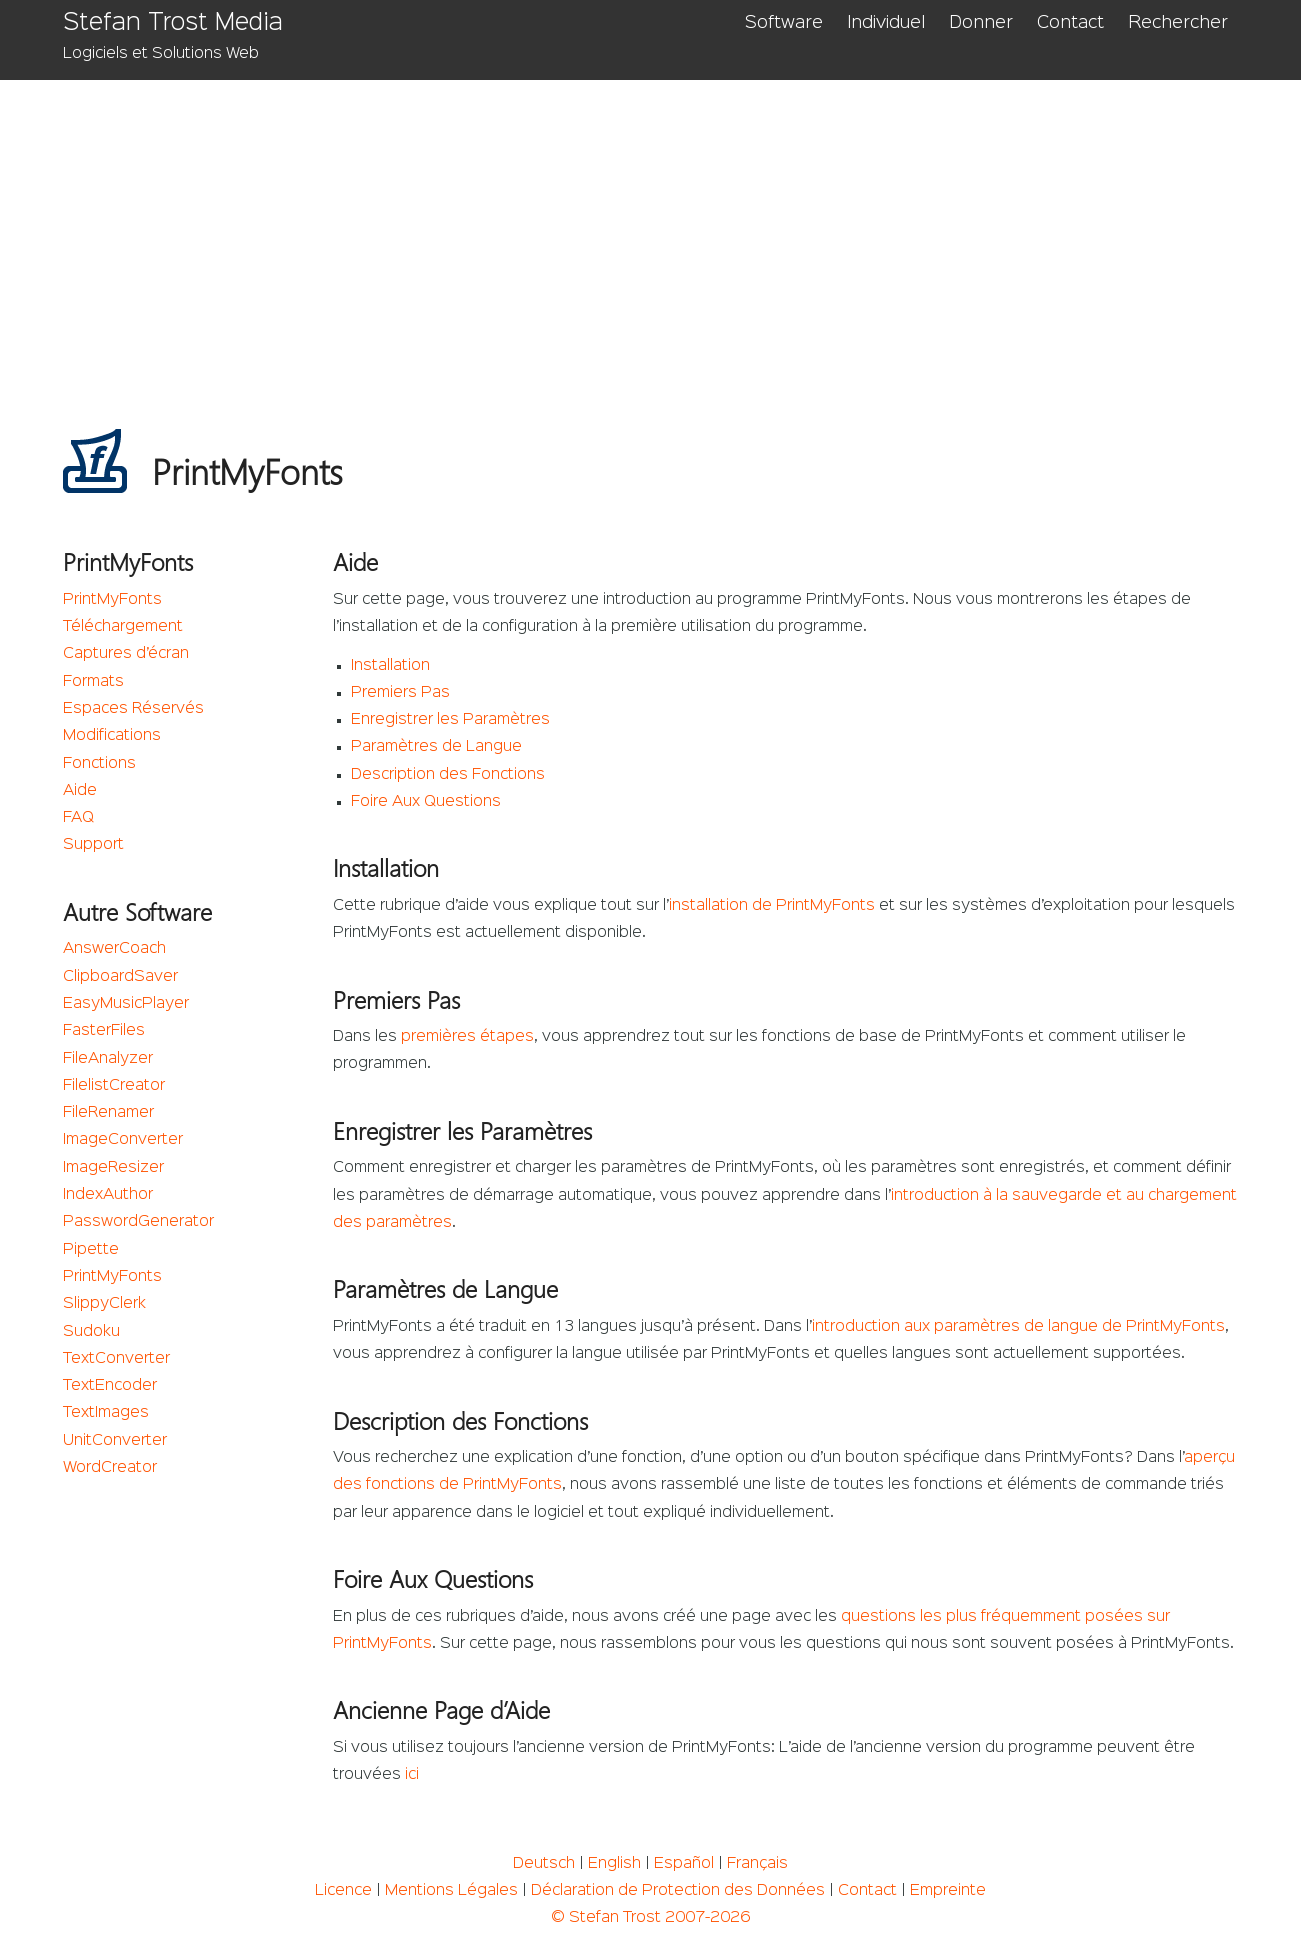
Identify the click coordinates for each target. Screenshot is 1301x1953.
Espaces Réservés (133, 709)
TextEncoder (110, 1386)
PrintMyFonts (112, 600)
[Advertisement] (650, 230)
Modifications (112, 736)
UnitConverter (115, 1441)
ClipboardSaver (120, 977)
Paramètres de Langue (436, 747)
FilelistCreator (114, 1086)
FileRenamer (108, 1113)
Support (93, 845)
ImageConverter (123, 1140)
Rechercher (1178, 23)
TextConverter (116, 1359)
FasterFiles (104, 1031)
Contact (1070, 23)
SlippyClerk (104, 1304)
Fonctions (99, 764)
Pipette (91, 1250)
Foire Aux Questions (426, 802)
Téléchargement (123, 627)
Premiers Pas (400, 693)
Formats (93, 682)
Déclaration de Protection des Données (678, 1891)
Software (784, 23)
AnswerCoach (114, 949)
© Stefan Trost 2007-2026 (650, 1918)
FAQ (78, 818)
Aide (80, 791)
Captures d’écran (126, 654)
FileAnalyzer (108, 1059)
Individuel (886, 23)
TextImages (106, 1413)
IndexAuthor (108, 1195)
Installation (390, 666)
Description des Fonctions (448, 775)
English (614, 1864)
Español (684, 1864)
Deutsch (544, 1864)
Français (757, 1864)
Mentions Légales (451, 1891)
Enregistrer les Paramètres (450, 720)
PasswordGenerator (138, 1222)
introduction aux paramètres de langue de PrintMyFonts (1018, 1327)
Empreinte (948, 1891)
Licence (343, 1891)
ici (412, 1775)
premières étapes (467, 1037)
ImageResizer (113, 1168)
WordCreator (110, 1468)
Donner (981, 23)
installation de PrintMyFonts (772, 906)
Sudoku (91, 1332)
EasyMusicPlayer (126, 1004)
